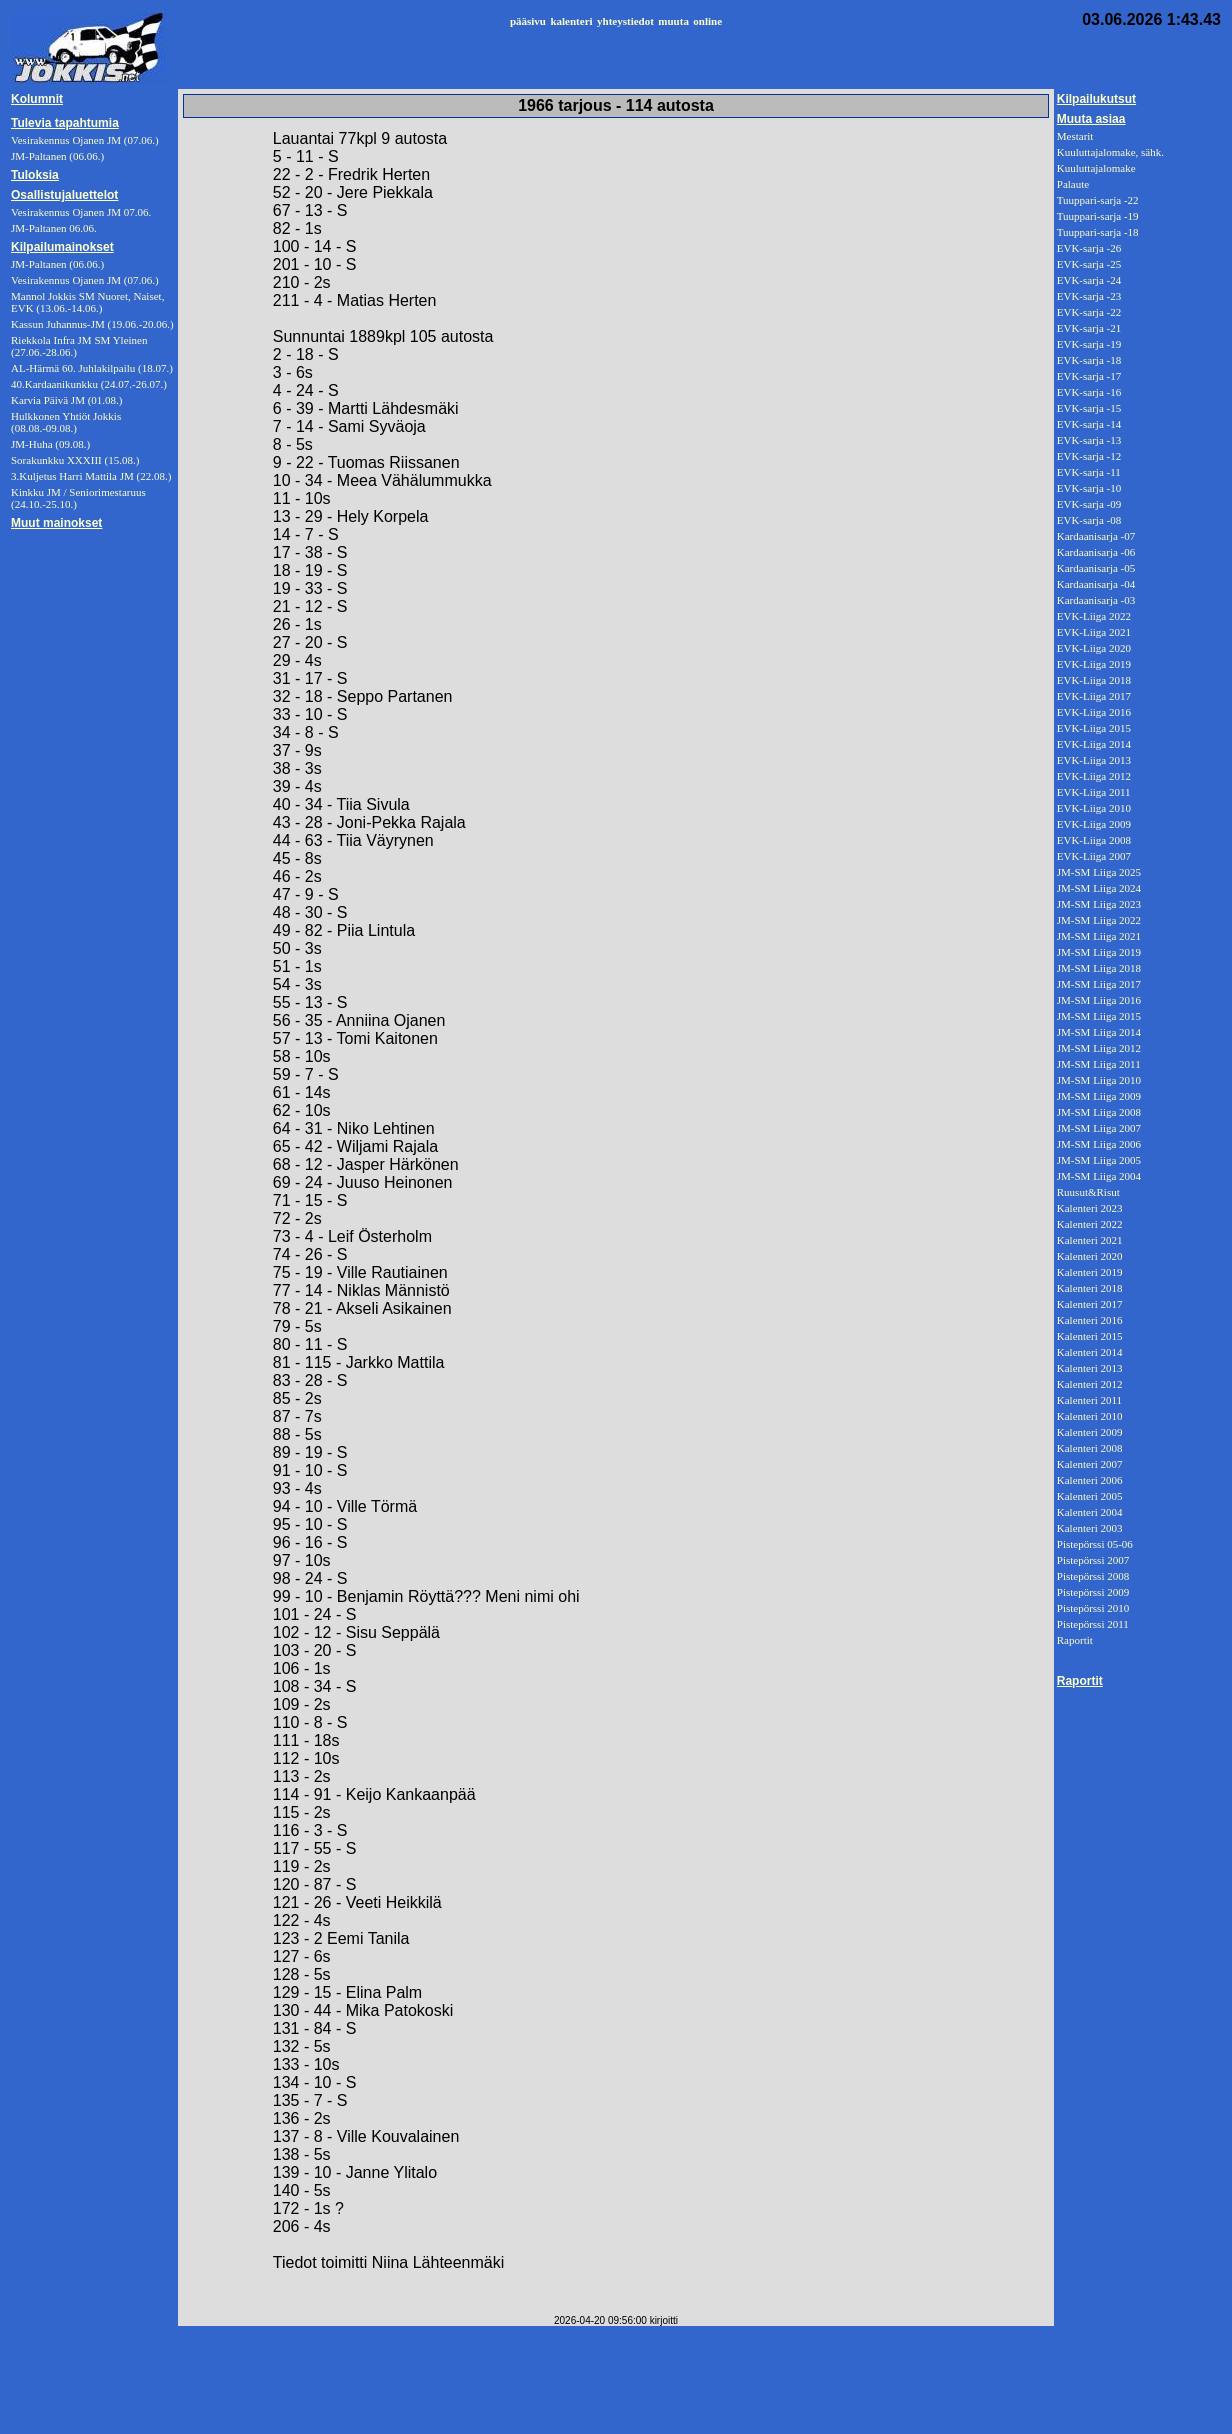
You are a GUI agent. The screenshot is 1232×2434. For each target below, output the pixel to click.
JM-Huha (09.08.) (50, 444)
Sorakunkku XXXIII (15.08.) (75, 460)
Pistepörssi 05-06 (1095, 1544)
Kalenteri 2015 (1090, 1336)
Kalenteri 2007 (1090, 1464)
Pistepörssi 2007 (1093, 1560)
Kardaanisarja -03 (1096, 600)
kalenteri (571, 21)
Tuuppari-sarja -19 (1098, 216)
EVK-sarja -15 (1089, 408)
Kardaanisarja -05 (1096, 568)
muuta (673, 21)
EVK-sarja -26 (1089, 248)
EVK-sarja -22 (1089, 312)
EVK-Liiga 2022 (1094, 616)
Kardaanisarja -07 (1096, 536)
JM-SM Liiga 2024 (1099, 888)
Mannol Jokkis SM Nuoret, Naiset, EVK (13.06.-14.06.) (87, 302)
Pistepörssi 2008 (1093, 1576)
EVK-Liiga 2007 (1094, 856)
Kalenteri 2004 (1090, 1512)
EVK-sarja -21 (1089, 328)
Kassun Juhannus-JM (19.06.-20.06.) (92, 324)
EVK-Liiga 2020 (1094, 648)
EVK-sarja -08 (1089, 520)
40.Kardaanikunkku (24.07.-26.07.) (89, 384)
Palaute (1073, 184)
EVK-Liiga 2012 (1094, 776)
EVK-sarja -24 (1089, 280)
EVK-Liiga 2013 (1094, 760)
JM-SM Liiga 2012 (1099, 1048)
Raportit (1075, 1640)
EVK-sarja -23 (1089, 296)
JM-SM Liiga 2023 (1099, 904)
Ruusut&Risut (1088, 1192)
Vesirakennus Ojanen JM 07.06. (81, 212)
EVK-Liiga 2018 (1094, 680)
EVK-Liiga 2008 (1094, 840)
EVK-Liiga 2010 (1094, 808)
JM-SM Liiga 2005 (1099, 1160)
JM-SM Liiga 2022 (1099, 920)
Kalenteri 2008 (1090, 1448)
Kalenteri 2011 (1089, 1400)
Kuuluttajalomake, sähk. (1110, 152)
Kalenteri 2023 (1090, 1208)
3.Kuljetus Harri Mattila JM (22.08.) (91, 476)
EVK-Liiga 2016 (1094, 712)
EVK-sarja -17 (1089, 376)
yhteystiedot (625, 21)
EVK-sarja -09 (1089, 504)
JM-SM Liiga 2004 (1099, 1176)
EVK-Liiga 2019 (1094, 664)
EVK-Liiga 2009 (1094, 824)
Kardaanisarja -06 (1096, 552)
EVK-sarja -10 (1089, 488)
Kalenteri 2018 (1090, 1288)
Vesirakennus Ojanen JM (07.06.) (85, 280)
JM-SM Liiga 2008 (1099, 1112)
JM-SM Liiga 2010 (1099, 1080)
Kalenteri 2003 (1090, 1528)
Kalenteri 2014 (1090, 1352)
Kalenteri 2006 (1090, 1480)
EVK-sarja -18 (1089, 360)
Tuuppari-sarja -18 (1098, 232)
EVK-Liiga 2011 (1094, 792)
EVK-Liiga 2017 (1094, 696)
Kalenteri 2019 (1090, 1272)
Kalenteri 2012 (1090, 1384)
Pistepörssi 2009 (1093, 1592)
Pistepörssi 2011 (1093, 1624)
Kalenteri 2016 (1090, 1320)
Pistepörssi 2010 (1093, 1608)
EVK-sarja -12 (1089, 456)
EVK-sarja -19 (1089, 344)
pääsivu (528, 21)
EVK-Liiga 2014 (1094, 744)
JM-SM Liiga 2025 (1099, 872)
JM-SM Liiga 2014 (1099, 1032)
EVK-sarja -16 (1089, 392)
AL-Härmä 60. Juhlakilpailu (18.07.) (92, 368)
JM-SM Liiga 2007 (1099, 1128)
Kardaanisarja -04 (1096, 584)
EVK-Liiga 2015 (1094, 728)
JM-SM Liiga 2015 (1099, 1016)
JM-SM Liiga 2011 (1099, 1064)
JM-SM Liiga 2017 (1099, 984)
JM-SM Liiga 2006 (1099, 1144)
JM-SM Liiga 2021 (1099, 936)
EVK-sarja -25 (1089, 264)
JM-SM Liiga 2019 (1099, 952)
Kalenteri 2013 (1090, 1368)
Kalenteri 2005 (1090, 1496)
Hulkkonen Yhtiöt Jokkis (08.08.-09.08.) (66, 422)
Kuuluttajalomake (1096, 168)
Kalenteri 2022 (1090, 1224)
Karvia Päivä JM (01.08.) (67, 400)
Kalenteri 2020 (1090, 1256)
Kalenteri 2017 (1090, 1304)
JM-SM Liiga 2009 (1099, 1096)
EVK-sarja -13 (1089, 440)
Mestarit (1075, 136)
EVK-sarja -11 (1089, 472)
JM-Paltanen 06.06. (54, 228)
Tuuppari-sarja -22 (1098, 200)
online (707, 21)
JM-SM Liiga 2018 (1099, 968)
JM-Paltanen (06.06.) (57, 264)
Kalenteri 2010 (1090, 1416)
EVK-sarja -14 (1089, 424)
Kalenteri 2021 (1090, 1240)
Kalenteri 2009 (1090, 1432)
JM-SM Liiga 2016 (1099, 1000)
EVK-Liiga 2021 (1094, 632)
